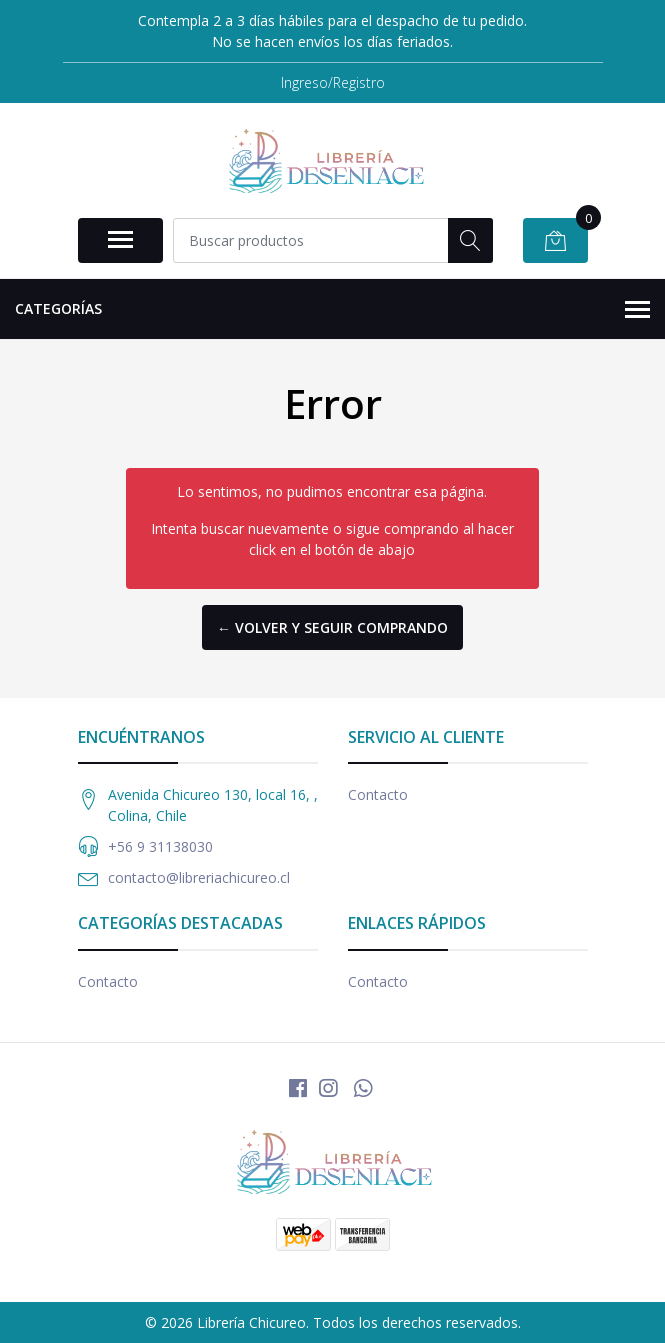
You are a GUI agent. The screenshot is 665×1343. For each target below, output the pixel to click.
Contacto (378, 794)
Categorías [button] (332, 310)
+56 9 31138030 (160, 846)
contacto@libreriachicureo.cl (199, 877)
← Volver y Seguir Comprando (332, 627)
